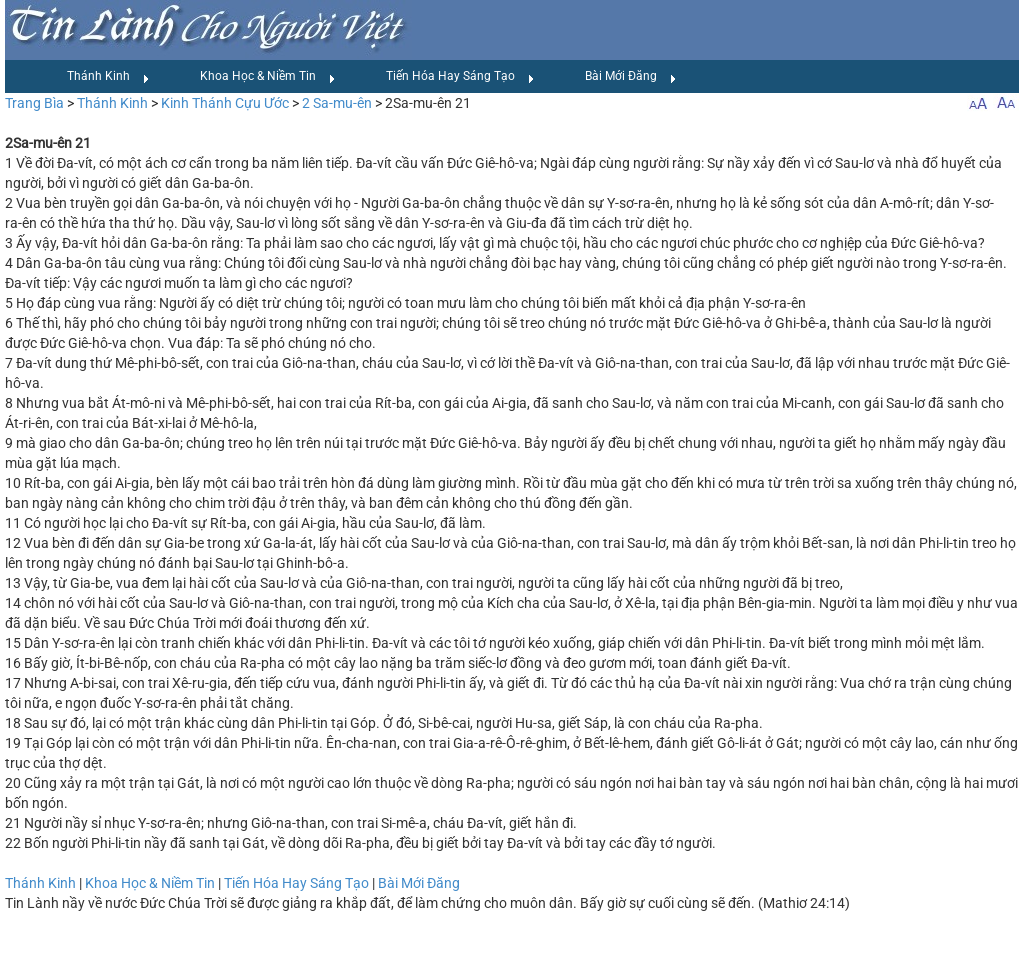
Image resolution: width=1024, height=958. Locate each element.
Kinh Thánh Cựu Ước (225, 103)
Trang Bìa (34, 103)
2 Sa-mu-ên (337, 103)
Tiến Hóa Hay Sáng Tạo (460, 77)
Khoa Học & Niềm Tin (268, 77)
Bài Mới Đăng (631, 77)
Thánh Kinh (108, 77)
